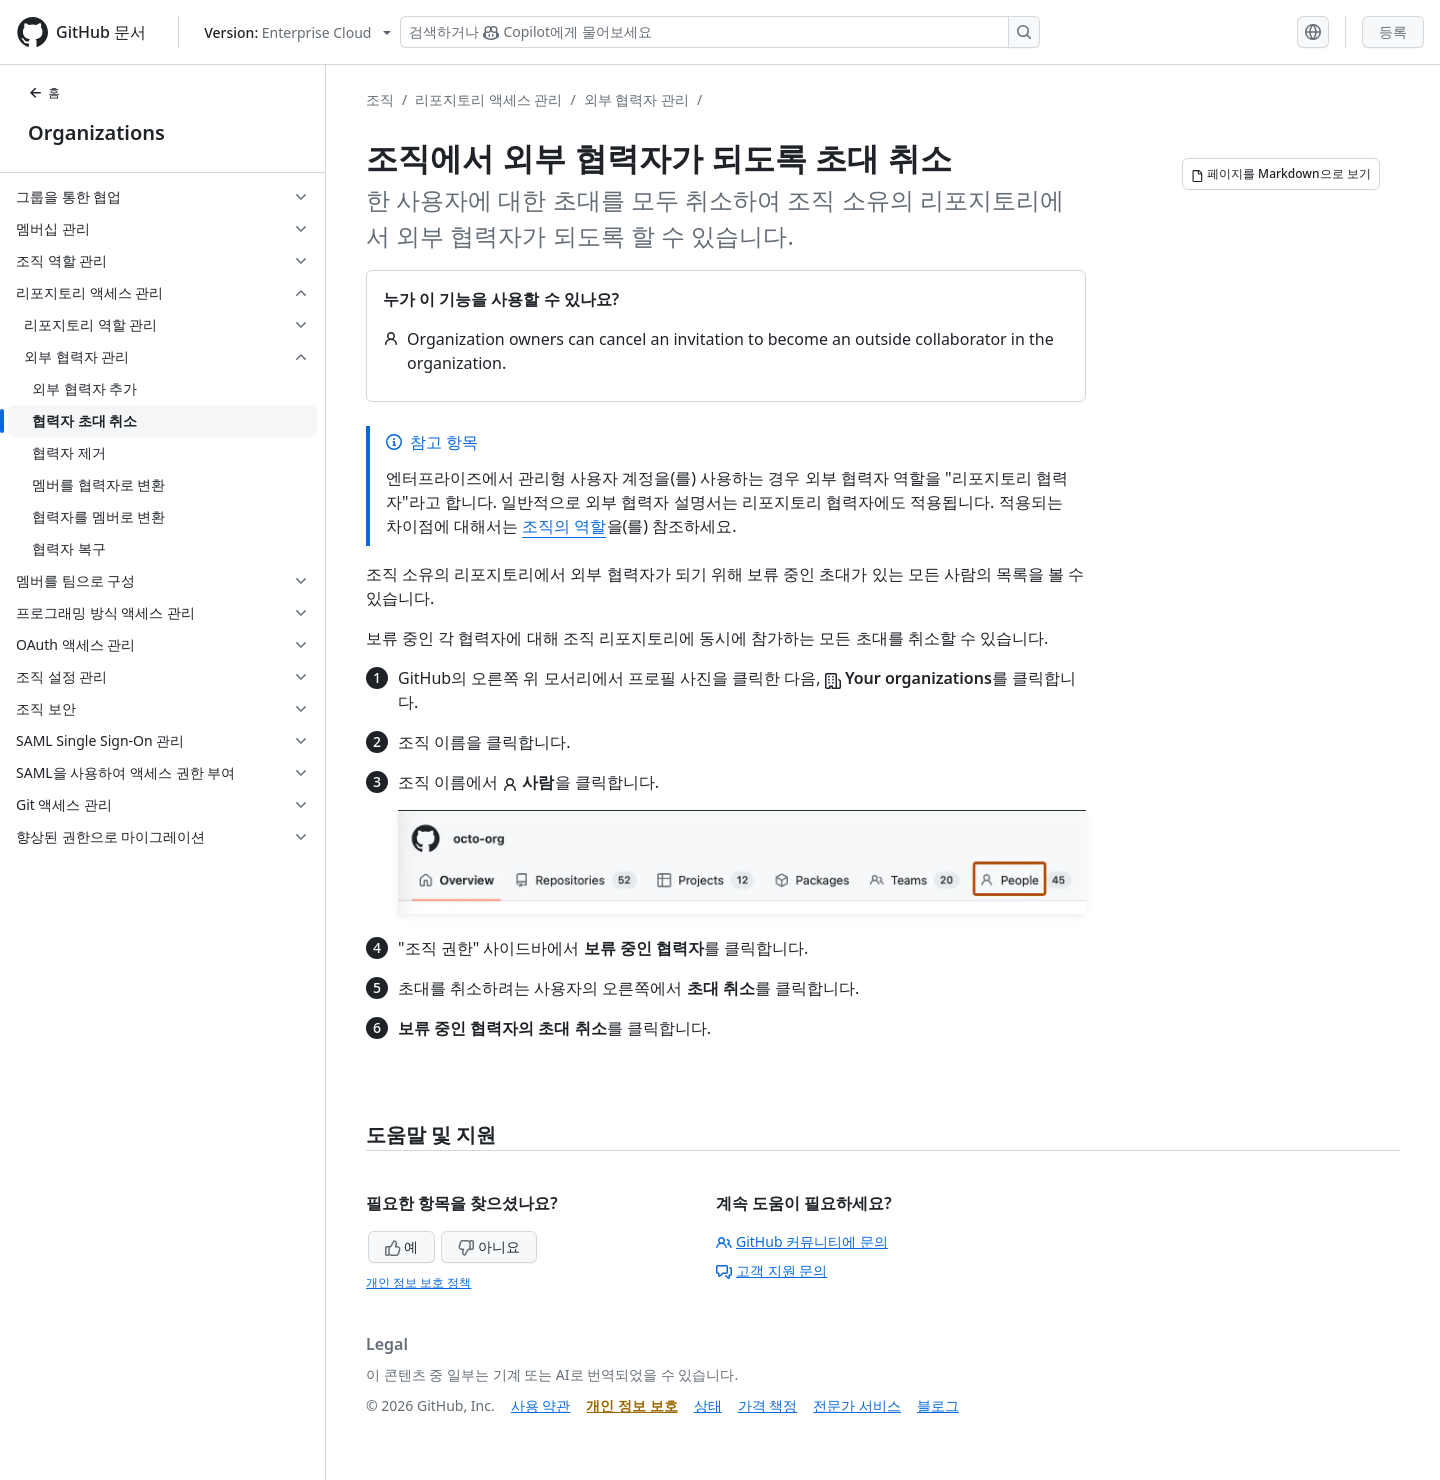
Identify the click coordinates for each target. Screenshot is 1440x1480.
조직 (380, 99)
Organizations (96, 132)
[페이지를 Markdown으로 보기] (1281, 174)
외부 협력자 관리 (636, 99)
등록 (1393, 31)
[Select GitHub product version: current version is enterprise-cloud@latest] (297, 32)
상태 (708, 1405)
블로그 (938, 1405)
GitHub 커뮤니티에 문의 (802, 1241)
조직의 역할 (564, 526)
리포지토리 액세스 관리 (488, 99)
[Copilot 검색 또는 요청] (720, 32)
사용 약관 (541, 1405)
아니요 (489, 1246)
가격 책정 (768, 1405)
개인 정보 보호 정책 (418, 1282)
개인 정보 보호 (631, 1405)
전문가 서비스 (857, 1405)
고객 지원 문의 (771, 1270)
